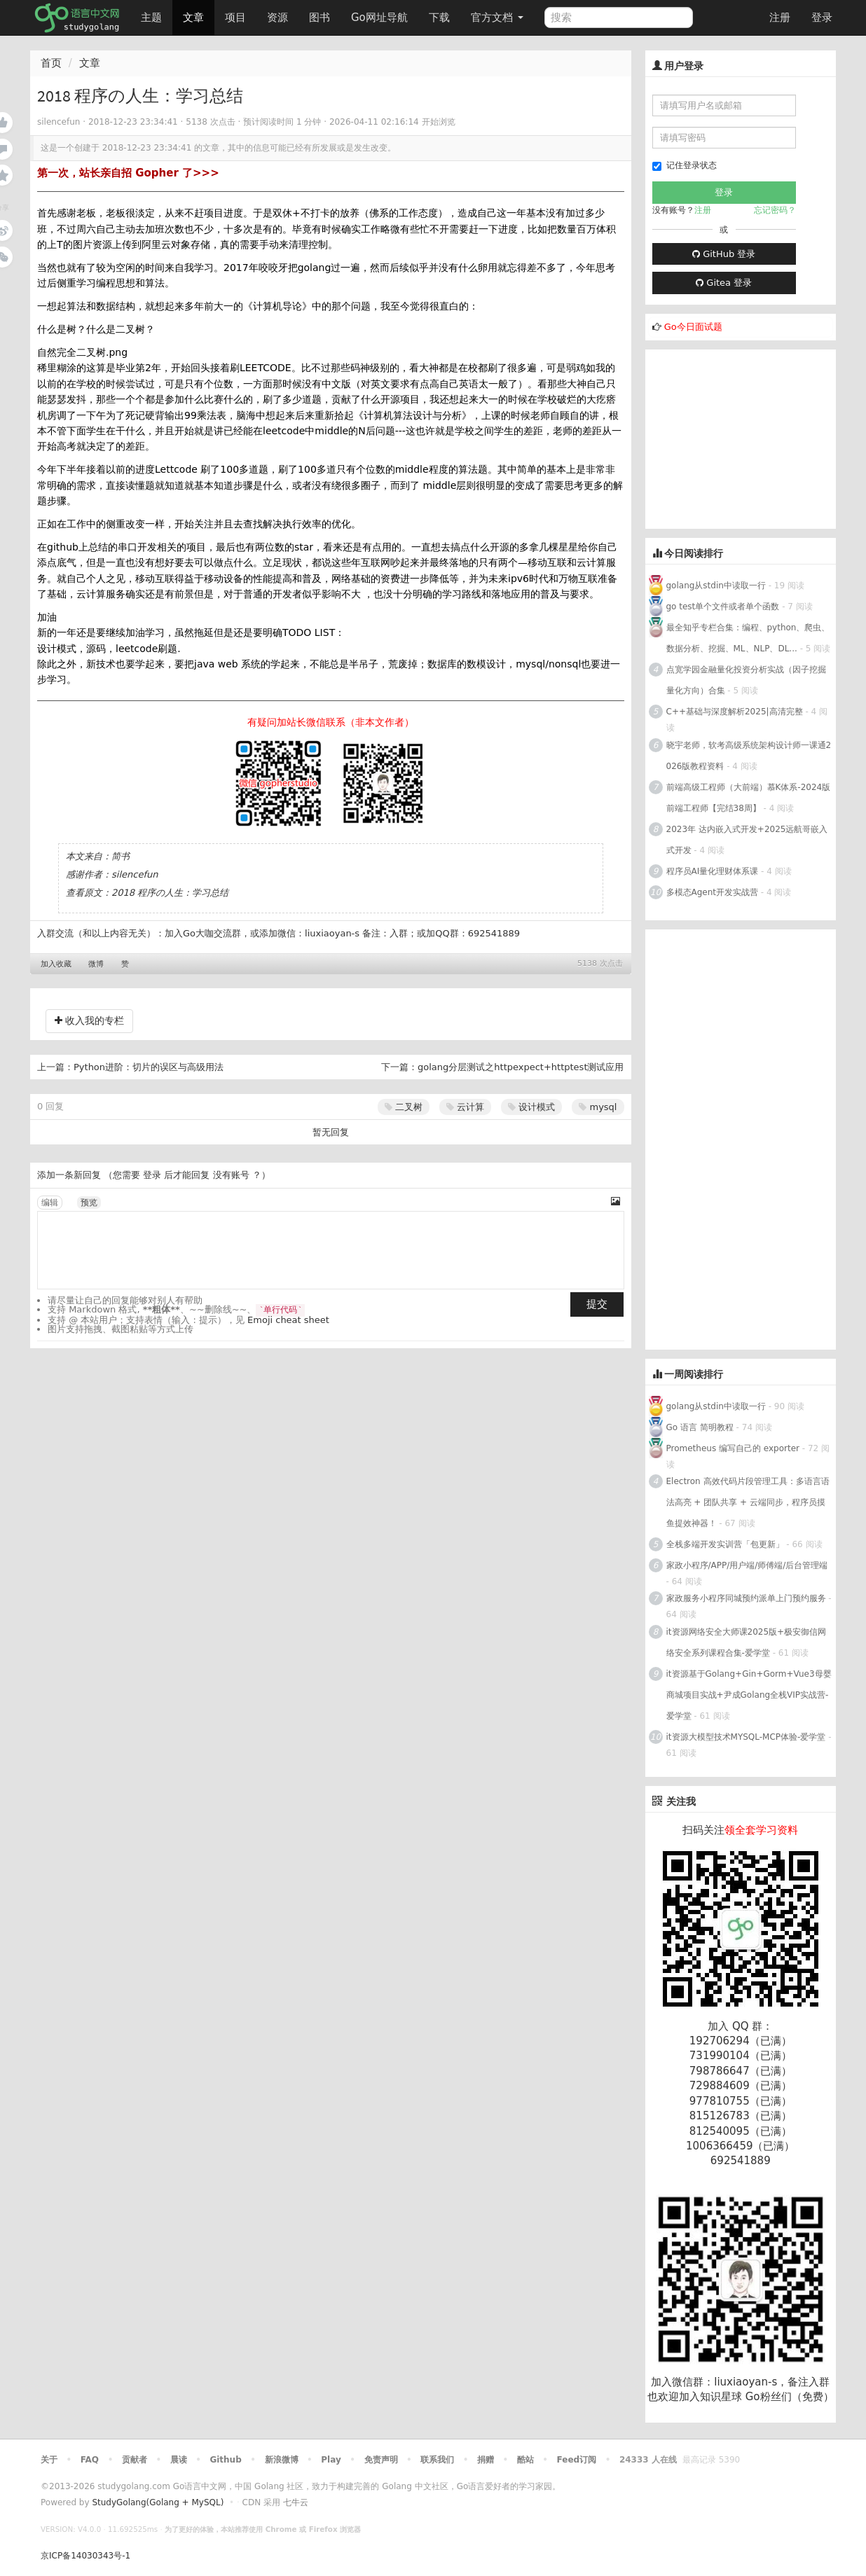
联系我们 (437, 2460)
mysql (598, 1107)
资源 (277, 17)
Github (225, 2460)
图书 (319, 17)
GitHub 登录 (723, 254)
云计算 (465, 1107)
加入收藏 (56, 964)
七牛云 (295, 2502)
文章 (193, 17)
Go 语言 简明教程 (700, 1427)
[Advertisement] (750, 437)
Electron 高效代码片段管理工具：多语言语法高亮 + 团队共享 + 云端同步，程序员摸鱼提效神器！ (748, 1502)
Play (331, 2460)
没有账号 (231, 1175)
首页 (51, 63)
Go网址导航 (381, 14)
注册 (779, 17)
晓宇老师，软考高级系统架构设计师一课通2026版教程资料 (749, 755)
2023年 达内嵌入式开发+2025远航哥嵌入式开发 (747, 839)
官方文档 (497, 17)
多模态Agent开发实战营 (712, 892)
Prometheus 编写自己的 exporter (732, 1448)
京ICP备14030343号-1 (85, 2556)
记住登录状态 (684, 165)
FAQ (90, 2460)
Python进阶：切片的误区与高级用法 (149, 1067)
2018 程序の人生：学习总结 (169, 892)
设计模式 (531, 1107)
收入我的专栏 (89, 1020)
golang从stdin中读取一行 (716, 585)
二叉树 (403, 1107)
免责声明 (381, 2460)
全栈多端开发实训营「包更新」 (725, 1544)
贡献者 (134, 2460)
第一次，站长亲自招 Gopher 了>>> (128, 173)
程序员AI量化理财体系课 (712, 871)
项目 (235, 17)
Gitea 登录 (724, 282)
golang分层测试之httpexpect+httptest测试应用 (521, 1067)
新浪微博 (281, 2460)
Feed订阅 (577, 2460)
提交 (596, 1304)
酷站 (525, 2460)
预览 (89, 1202)
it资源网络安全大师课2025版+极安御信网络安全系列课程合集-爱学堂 (746, 1642)
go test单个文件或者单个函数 (723, 606)
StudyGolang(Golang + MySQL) (158, 2502)
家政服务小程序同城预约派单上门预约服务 (746, 1598)
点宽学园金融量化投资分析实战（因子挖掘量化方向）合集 (746, 680)
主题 (151, 17)
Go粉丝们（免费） (789, 2396)
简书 (120, 856)
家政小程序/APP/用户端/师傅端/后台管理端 (747, 1565)
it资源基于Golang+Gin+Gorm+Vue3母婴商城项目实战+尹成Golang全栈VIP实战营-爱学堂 (749, 1695)
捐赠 (485, 2460)
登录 (821, 17)
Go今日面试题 (693, 326)
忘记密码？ (775, 210)
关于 (49, 2460)
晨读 (178, 2460)
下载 (439, 17)
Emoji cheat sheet (288, 1320)
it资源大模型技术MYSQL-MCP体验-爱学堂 (746, 1737)
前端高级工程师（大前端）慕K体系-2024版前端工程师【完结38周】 (748, 797)
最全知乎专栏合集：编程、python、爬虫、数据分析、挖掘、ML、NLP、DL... (748, 638)
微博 (96, 964)
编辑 (49, 1202)
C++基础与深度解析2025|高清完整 (736, 711)
